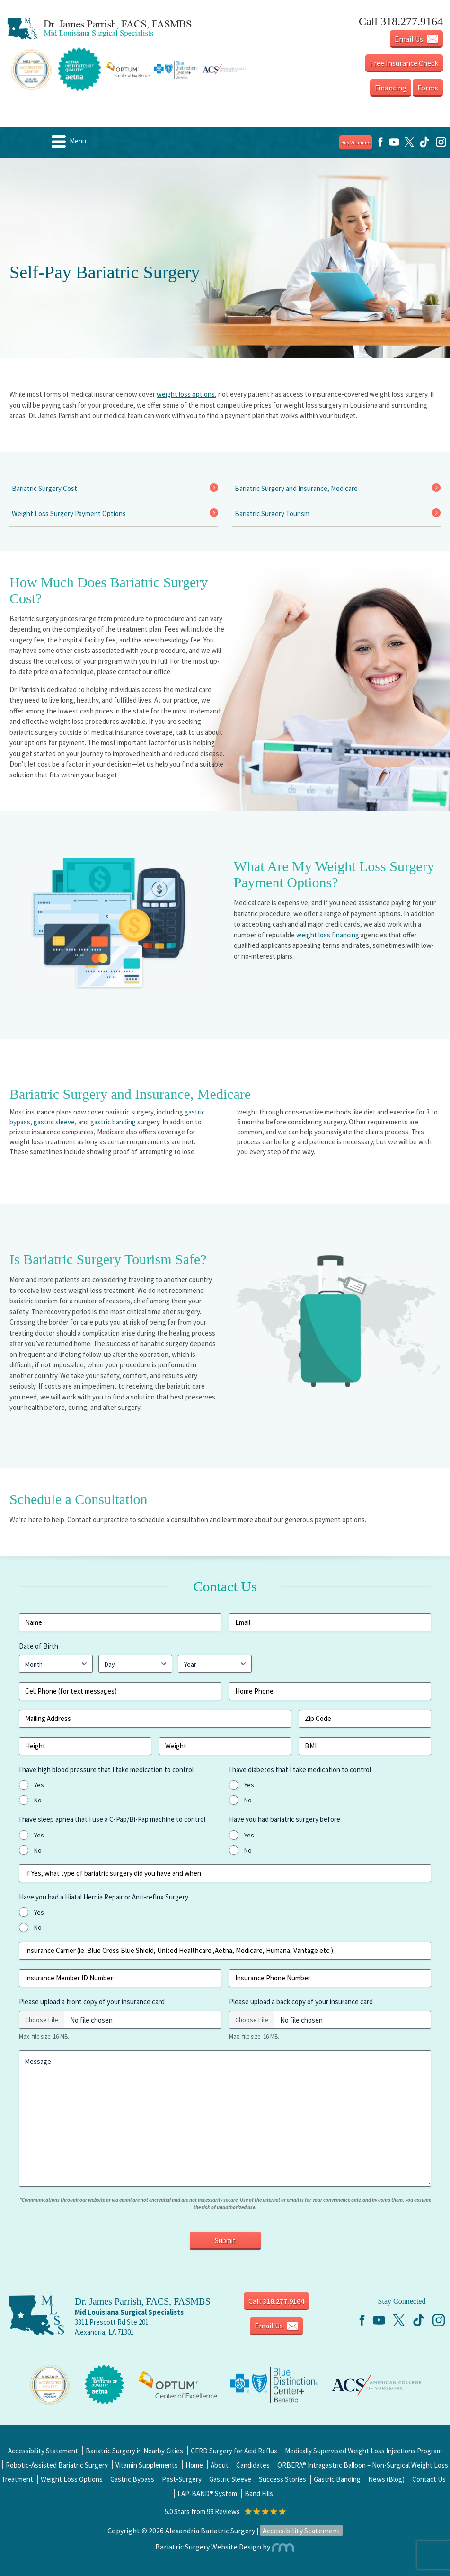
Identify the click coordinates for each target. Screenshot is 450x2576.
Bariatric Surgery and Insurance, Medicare (296, 488)
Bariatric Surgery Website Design (208, 2546)
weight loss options (186, 394)
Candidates (253, 2464)
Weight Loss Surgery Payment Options (69, 513)
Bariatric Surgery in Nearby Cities (134, 2450)
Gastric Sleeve (230, 2479)
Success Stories (282, 2479)
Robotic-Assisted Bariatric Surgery (57, 2464)
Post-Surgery (182, 2479)
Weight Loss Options (72, 2479)
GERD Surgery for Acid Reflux (234, 2450)
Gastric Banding (337, 2479)
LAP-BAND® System (207, 2493)
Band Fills (259, 2493)
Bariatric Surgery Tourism (272, 513)
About (220, 2464)
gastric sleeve (54, 1121)
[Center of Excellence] (49, 2384)
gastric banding (113, 1121)
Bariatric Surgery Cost (44, 488)
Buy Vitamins (355, 142)
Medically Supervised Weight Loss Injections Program (363, 2450)
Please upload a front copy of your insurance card (92, 2001)
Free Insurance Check (404, 63)
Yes (39, 1785)
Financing (390, 87)
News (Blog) (386, 2479)
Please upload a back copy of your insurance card (301, 2001)
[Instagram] (441, 145)
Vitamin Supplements (146, 2464)
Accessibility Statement (43, 2450)
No (38, 1800)
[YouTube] (394, 145)
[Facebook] (380, 145)
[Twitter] (409, 145)
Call (276, 2301)
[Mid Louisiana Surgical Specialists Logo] (119, 29)
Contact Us (429, 2479)
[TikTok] (424, 145)
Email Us (416, 39)
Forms (427, 87)
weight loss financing (327, 934)
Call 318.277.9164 (401, 21)
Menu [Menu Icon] (69, 141)
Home (194, 2464)
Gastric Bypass (132, 2479)
